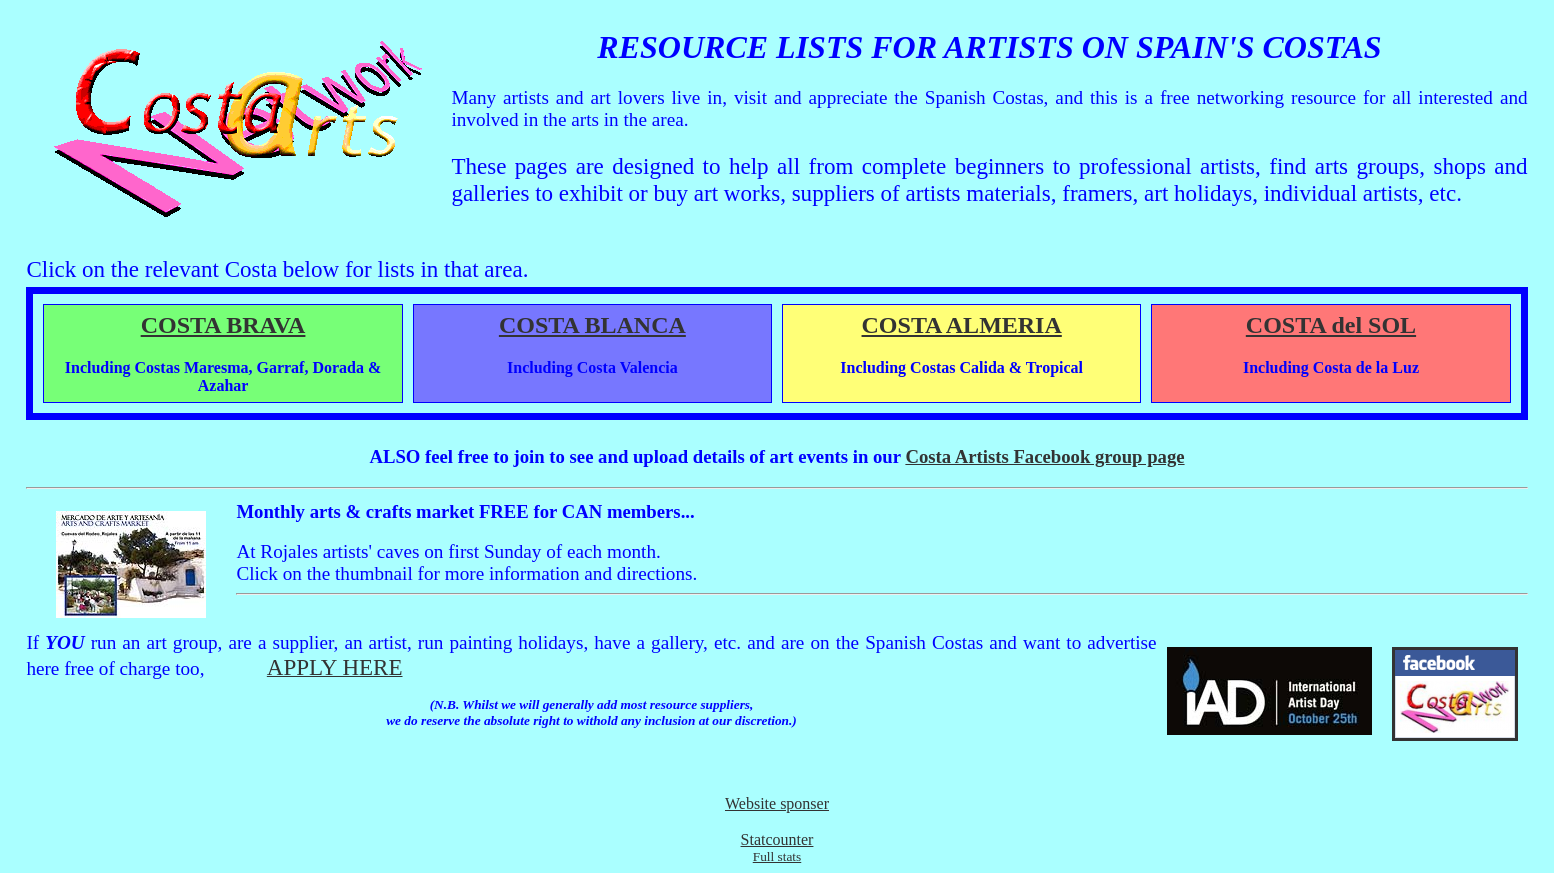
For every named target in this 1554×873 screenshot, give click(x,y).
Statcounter (777, 839)
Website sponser (777, 803)
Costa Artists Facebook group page (1044, 456)
